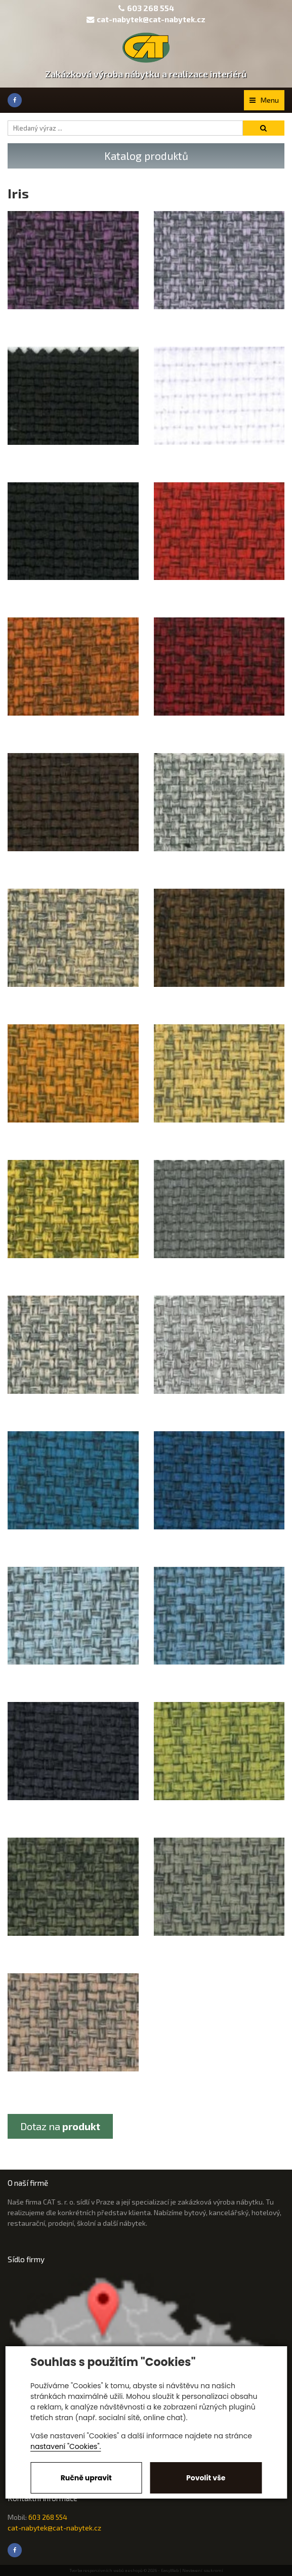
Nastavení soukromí (202, 2570)
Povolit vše (205, 2478)
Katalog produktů (146, 155)
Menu (264, 100)
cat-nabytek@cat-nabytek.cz (146, 19)
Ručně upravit (86, 2478)
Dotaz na (60, 2126)
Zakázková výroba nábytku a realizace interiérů (146, 73)
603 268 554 (150, 8)
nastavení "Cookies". (65, 2446)
